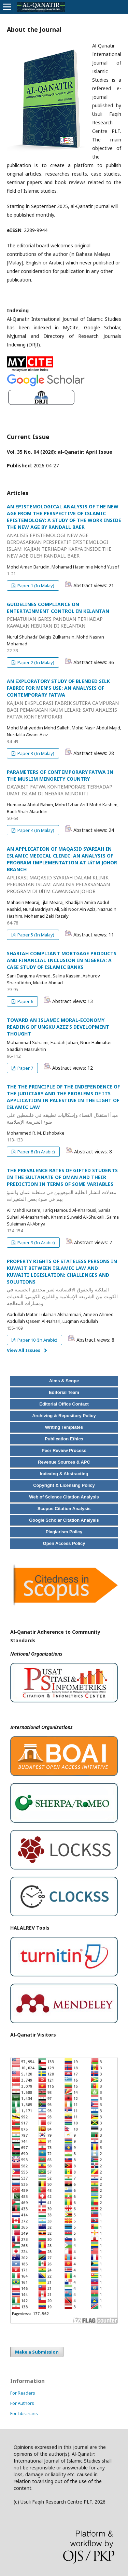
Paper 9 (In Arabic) (35, 1242)
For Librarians (24, 2413)
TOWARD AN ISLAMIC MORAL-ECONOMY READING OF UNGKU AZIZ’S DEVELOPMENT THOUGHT (58, 1027)
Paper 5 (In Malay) (35, 935)
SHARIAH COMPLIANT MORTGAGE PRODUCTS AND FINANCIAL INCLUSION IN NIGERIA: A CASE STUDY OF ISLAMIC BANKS (61, 960)
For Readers (22, 2393)
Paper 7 (24, 1068)
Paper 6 (24, 1001)
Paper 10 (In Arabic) (36, 1340)
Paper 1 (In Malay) (35, 586)
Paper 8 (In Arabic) (35, 1152)
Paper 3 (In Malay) (35, 753)
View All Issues (23, 1350)
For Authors (22, 2403)
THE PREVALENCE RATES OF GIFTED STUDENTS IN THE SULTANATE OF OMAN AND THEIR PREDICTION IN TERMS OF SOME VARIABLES (64, 1185)
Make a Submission (37, 2352)
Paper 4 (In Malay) (35, 830)
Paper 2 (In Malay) (35, 662)
